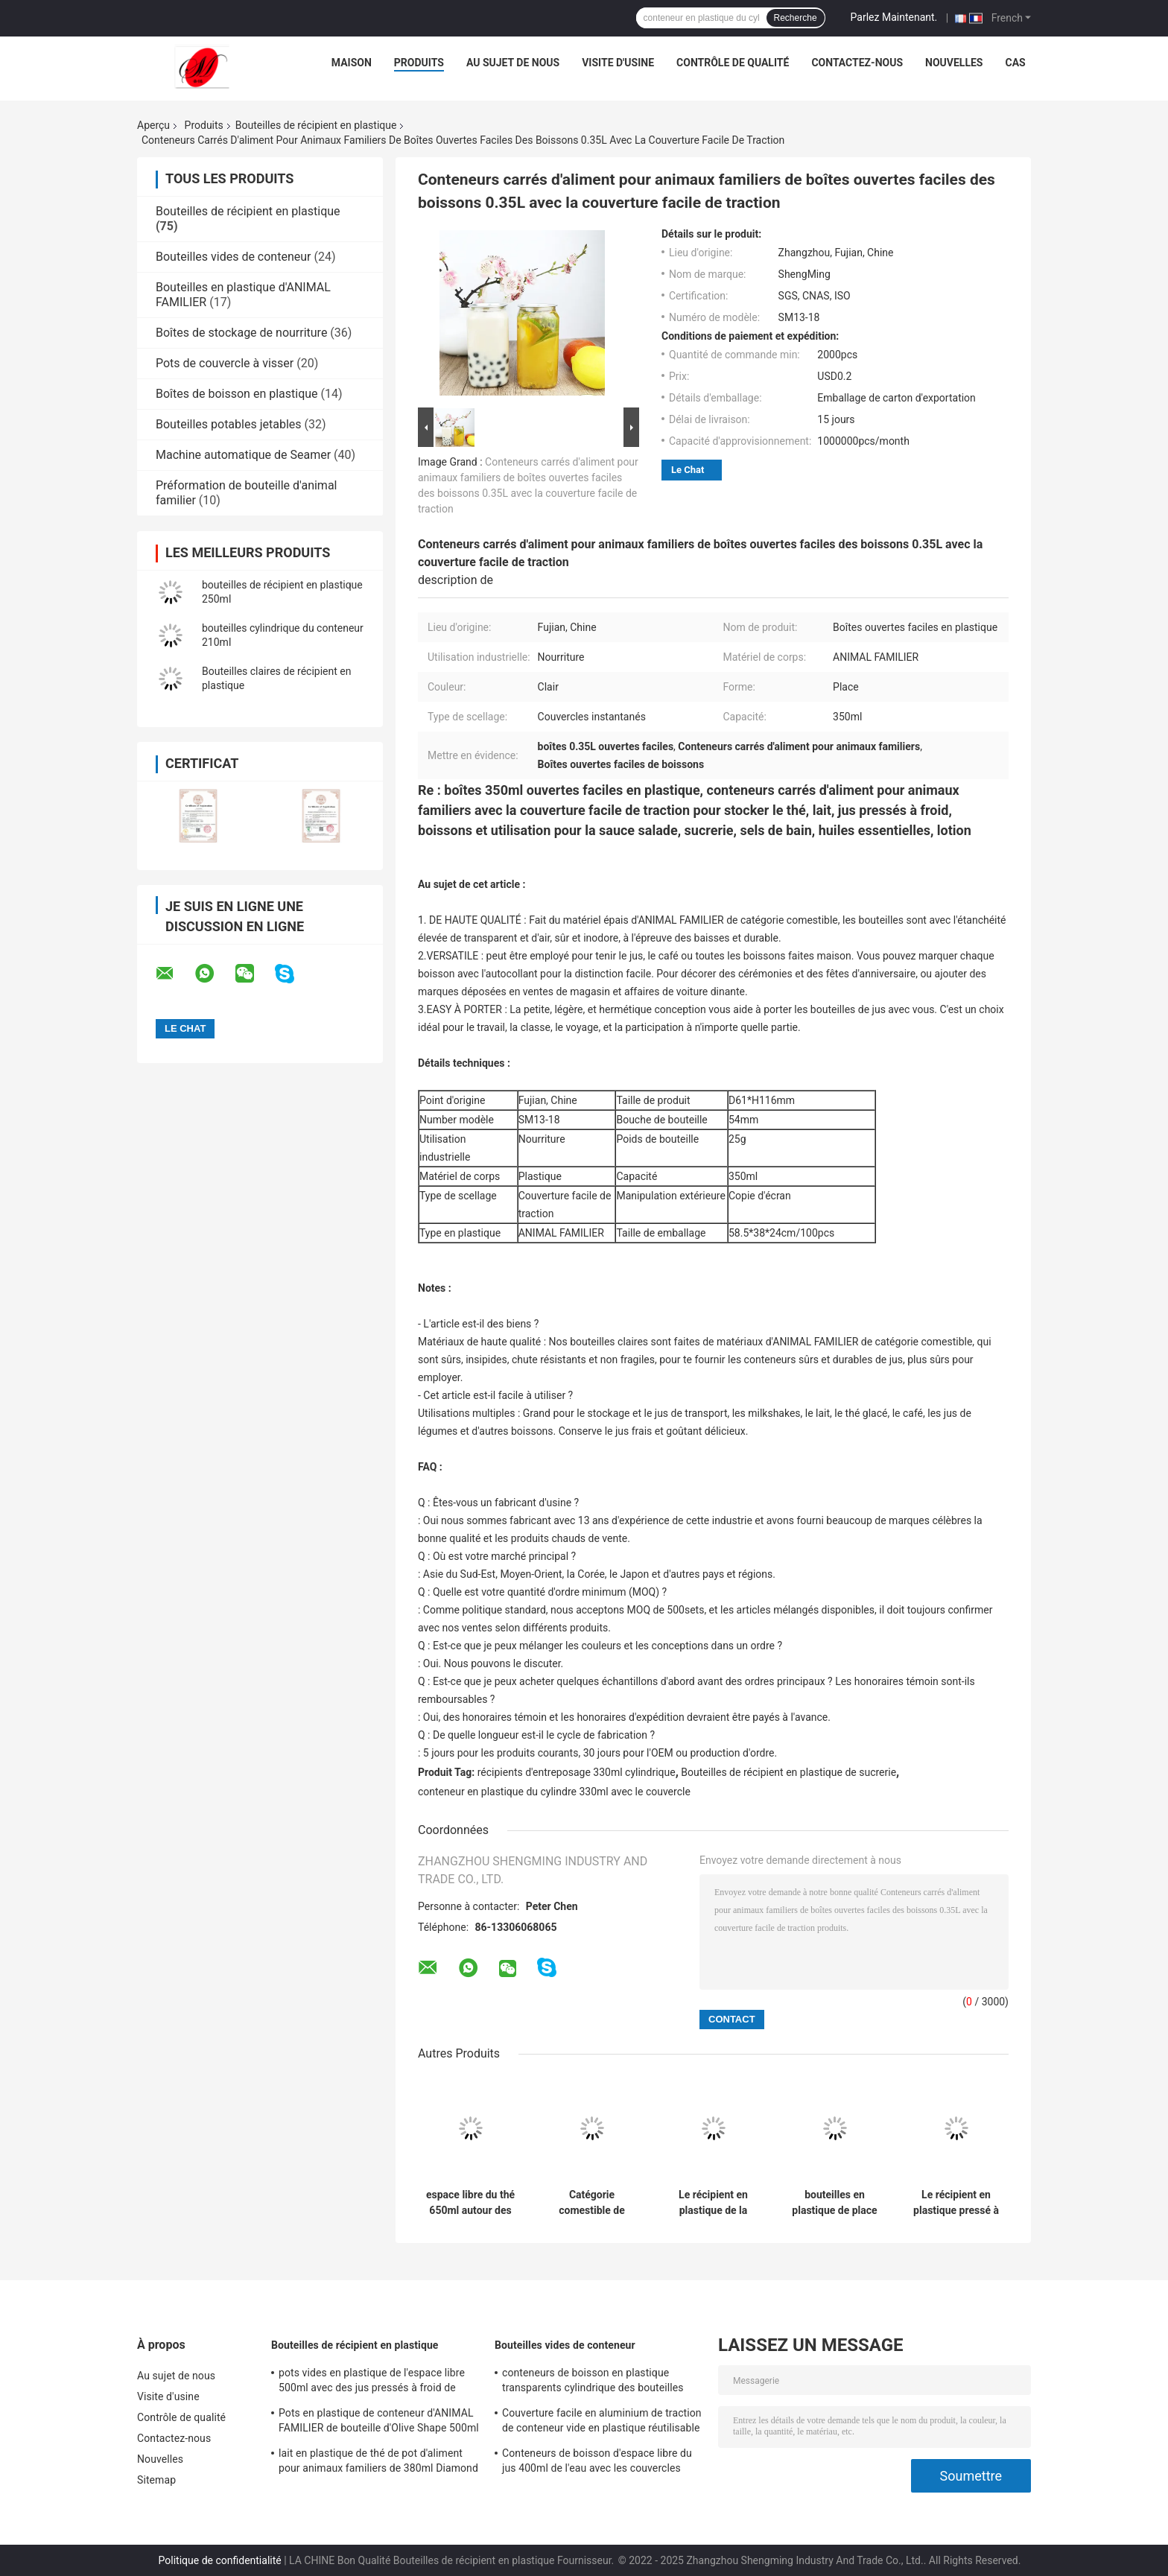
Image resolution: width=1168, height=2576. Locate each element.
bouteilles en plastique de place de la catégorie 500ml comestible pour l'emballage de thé (834, 2203)
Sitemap (156, 2480)
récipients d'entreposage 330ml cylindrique (576, 1772)
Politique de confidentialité (220, 2560)
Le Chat (687, 469)
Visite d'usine (618, 63)
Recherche (795, 18)
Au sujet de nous (512, 63)
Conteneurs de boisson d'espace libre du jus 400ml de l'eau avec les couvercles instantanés (597, 2462)
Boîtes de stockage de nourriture (241, 333)
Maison (351, 63)
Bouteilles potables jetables (229, 424)
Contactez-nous (857, 63)
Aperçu (153, 125)
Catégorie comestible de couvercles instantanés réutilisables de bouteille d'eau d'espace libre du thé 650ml (592, 2203)
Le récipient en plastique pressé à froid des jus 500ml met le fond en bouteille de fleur (956, 2203)
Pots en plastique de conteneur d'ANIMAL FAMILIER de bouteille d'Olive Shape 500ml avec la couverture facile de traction (379, 2422)
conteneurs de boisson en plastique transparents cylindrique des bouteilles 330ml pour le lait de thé (593, 2382)
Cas (1015, 63)
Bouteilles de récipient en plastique (316, 125)
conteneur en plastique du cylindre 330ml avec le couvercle (554, 1792)
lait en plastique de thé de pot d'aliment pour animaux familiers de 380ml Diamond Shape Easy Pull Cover (378, 2462)
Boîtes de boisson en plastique (237, 394)
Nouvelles (954, 63)
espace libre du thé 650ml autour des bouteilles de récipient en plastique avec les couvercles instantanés (470, 2203)
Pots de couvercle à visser (224, 363)
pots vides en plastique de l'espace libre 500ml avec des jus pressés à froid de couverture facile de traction (372, 2382)
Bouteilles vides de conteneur (233, 257)
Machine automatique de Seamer (243, 455)
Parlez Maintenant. (894, 17)
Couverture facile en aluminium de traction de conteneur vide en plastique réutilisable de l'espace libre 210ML (602, 2422)
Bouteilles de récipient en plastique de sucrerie (788, 1772)
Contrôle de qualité (732, 63)
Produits (419, 63)
